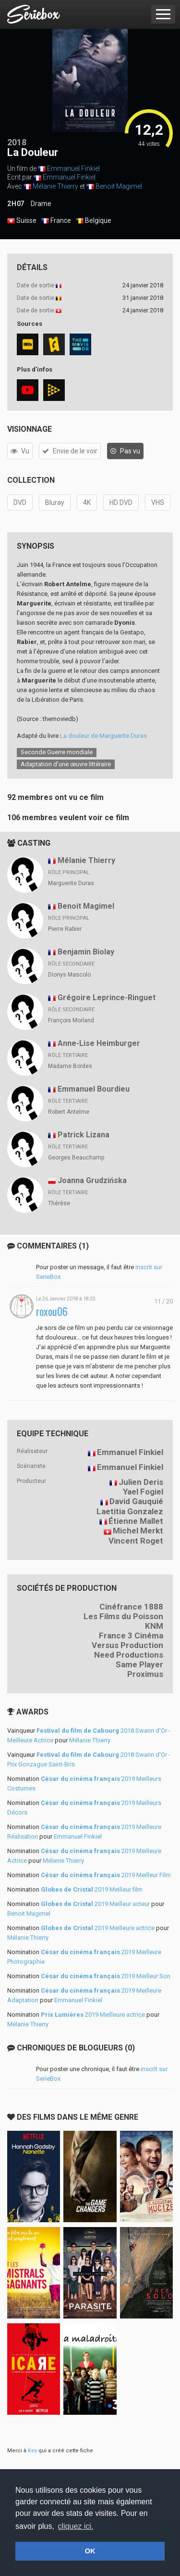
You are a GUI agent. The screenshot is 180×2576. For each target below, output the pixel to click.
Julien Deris (141, 1482)
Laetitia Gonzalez (129, 1511)
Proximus (145, 1674)
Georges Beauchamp (76, 1157)
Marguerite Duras (71, 883)
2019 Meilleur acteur (95, 1903)
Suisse (21, 221)
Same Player (139, 1664)
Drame (41, 203)
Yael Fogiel (143, 1491)
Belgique (93, 221)
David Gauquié (136, 1501)
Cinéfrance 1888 (131, 1606)
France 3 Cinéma (131, 1635)
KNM (154, 1626)
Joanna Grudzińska (92, 1180)
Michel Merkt (138, 1530)
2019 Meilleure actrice (98, 1928)
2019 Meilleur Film (106, 1875)
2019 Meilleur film (92, 1889)
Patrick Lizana (83, 1134)
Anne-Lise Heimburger (99, 1043)
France (56, 221)
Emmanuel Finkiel (73, 168)
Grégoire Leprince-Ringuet (107, 997)
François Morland (71, 1020)
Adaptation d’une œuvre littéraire (66, 764)
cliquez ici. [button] (76, 2526)
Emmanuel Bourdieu (94, 1089)
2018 (16, 142)
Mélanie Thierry (55, 186)
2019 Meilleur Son (105, 1976)
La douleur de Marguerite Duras (103, 735)
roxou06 (52, 1311)
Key (32, 2450)
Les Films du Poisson (123, 1616)
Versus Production (127, 1645)
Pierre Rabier (65, 929)
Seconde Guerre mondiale (57, 752)
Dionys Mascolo (69, 974)
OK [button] (90, 2551)
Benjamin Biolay (86, 951)
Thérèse (59, 1203)
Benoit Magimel (119, 186)
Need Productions (128, 1655)
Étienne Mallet (135, 1521)
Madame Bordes (70, 1066)
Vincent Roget (135, 1541)
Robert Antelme (68, 1111)
